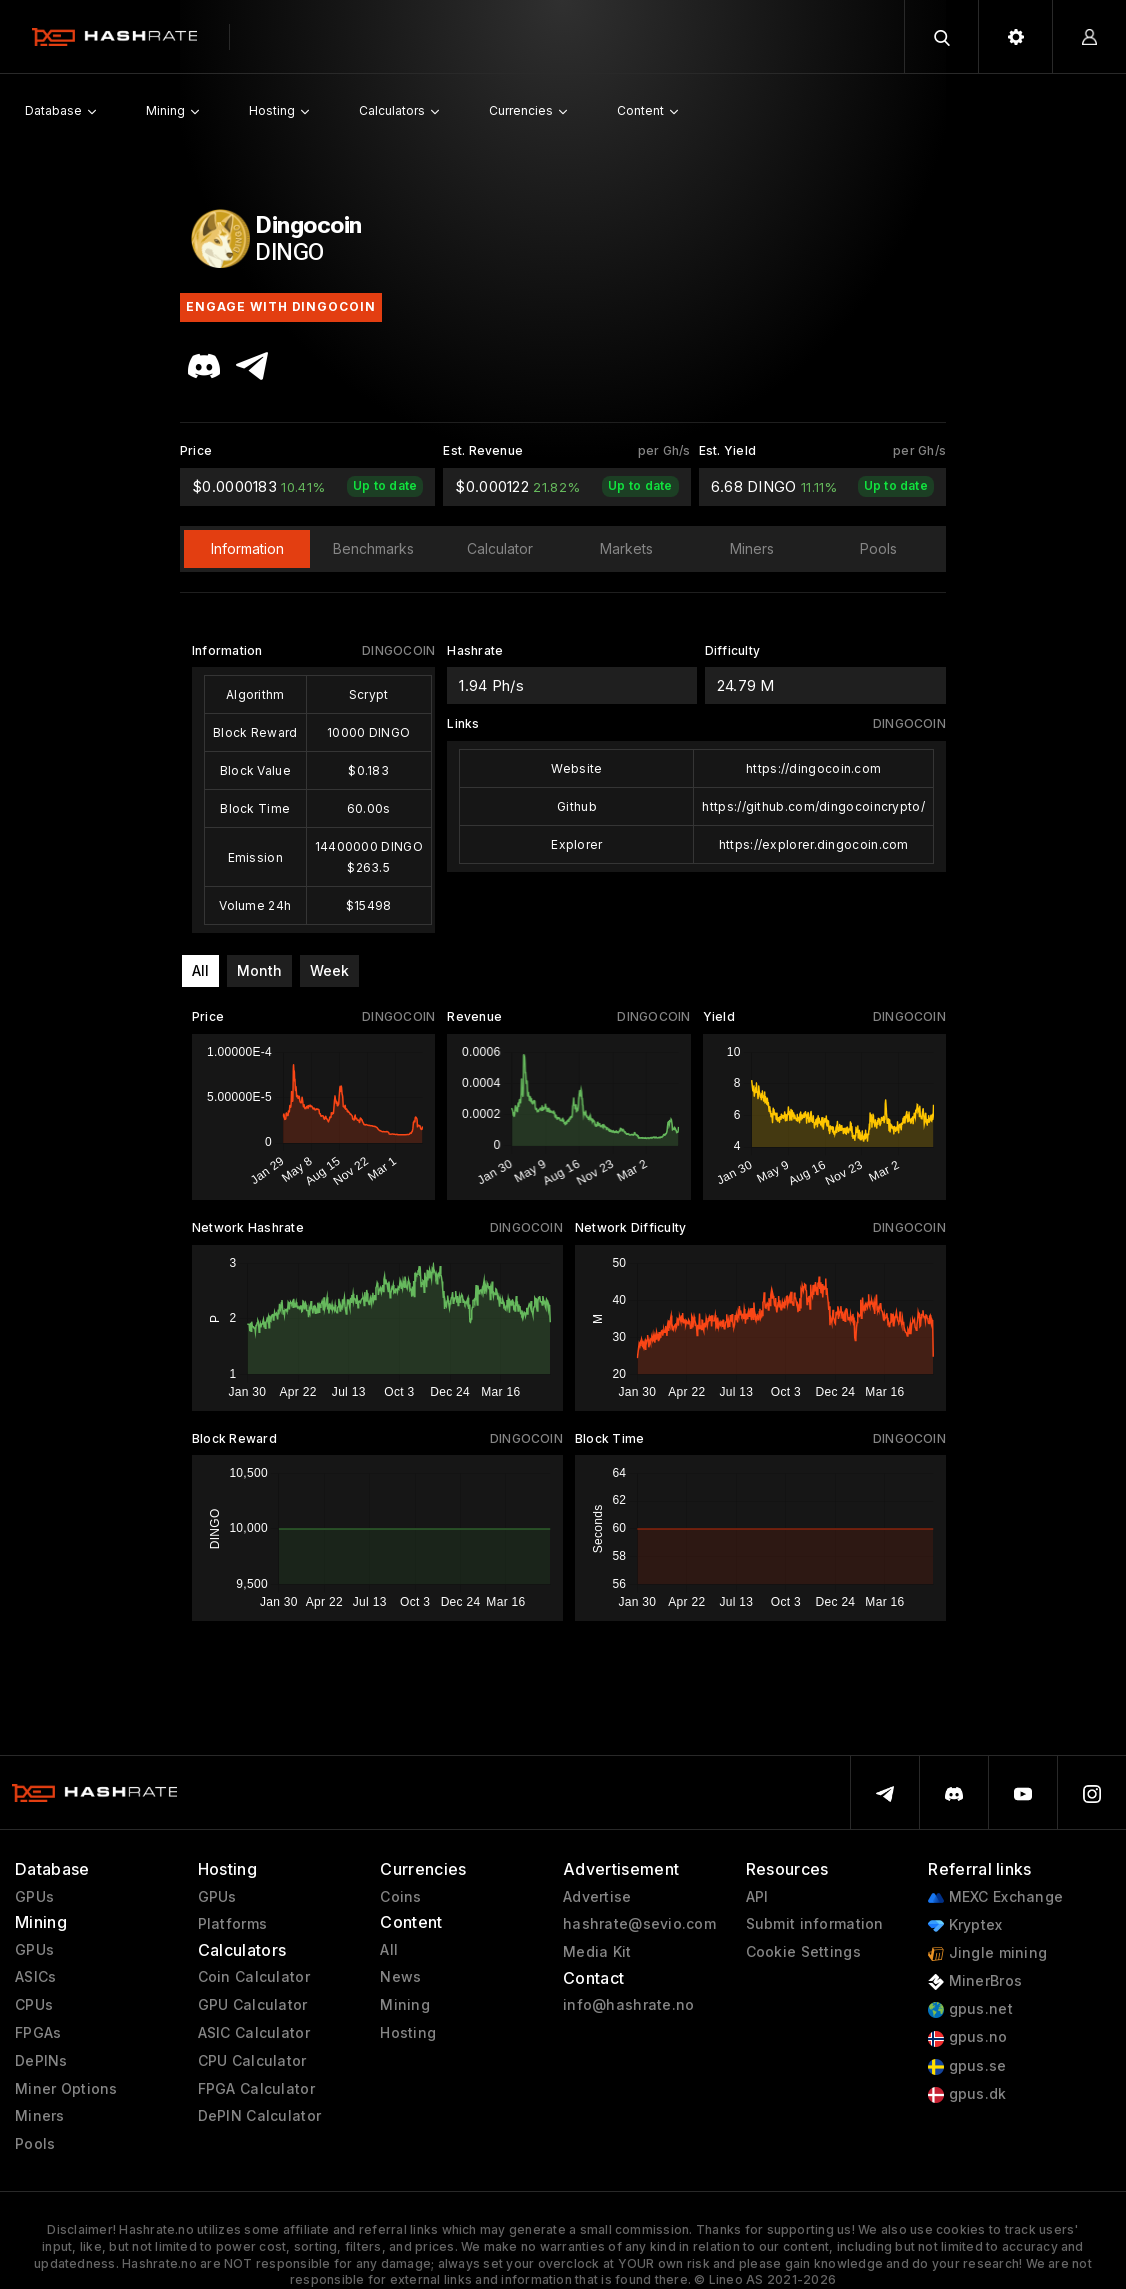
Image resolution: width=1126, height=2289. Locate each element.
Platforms (233, 1924)
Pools (35, 2144)
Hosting (408, 2033)
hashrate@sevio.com (639, 1924)
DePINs (41, 2061)
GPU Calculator (253, 2005)
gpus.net (970, 2009)
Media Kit (597, 1952)
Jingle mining (987, 1953)
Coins (400, 1897)
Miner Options (66, 2089)
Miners (40, 2116)
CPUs (34, 2005)
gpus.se (967, 2066)
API (757, 1897)
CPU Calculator (252, 2061)
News (400, 1977)
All (200, 970)
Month (259, 970)
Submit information (815, 1924)
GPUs (34, 1897)
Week (329, 970)
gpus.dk (967, 2094)
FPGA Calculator (256, 2089)
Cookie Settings (803, 1952)
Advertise (597, 1897)
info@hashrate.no (628, 2005)
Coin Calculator (254, 1977)
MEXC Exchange (995, 1897)
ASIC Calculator (254, 2033)
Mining (405, 2005)
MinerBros (975, 1981)
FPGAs (38, 2033)
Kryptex (965, 1925)
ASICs (35, 1977)
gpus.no (967, 2037)
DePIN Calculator (259, 2116)
